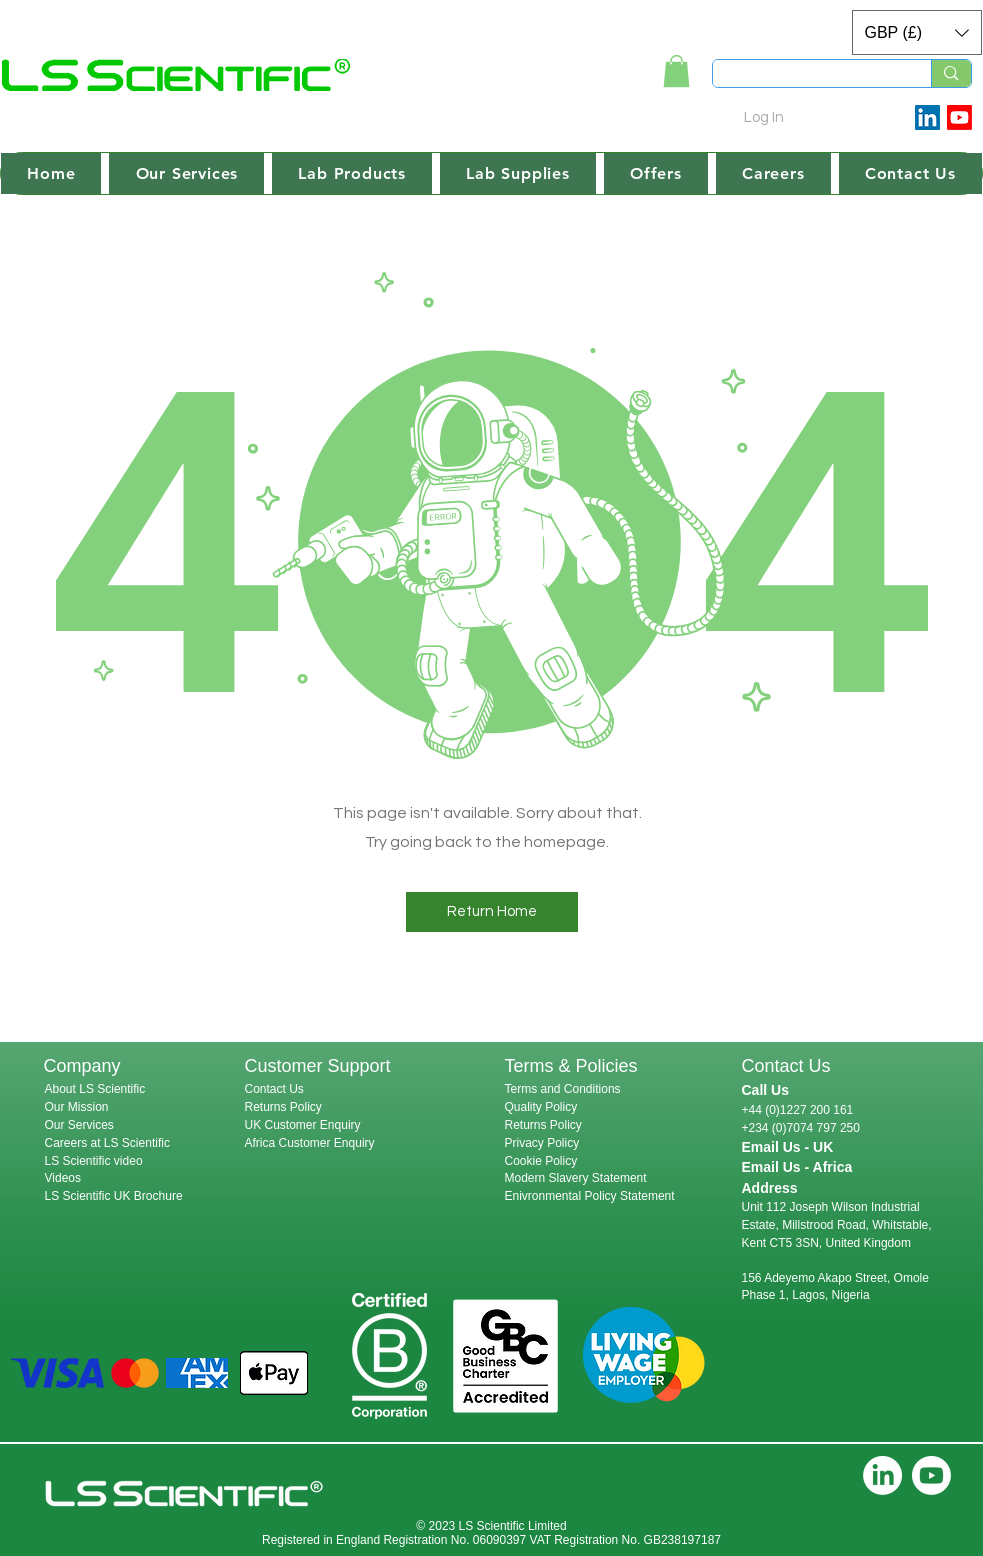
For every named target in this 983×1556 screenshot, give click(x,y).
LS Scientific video (94, 1161)
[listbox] (917, 32)
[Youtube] (959, 117)
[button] (917, 32)
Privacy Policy (542, 1143)
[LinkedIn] (882, 1475)
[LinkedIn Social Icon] (927, 117)
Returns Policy (283, 1107)
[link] (676, 71)
